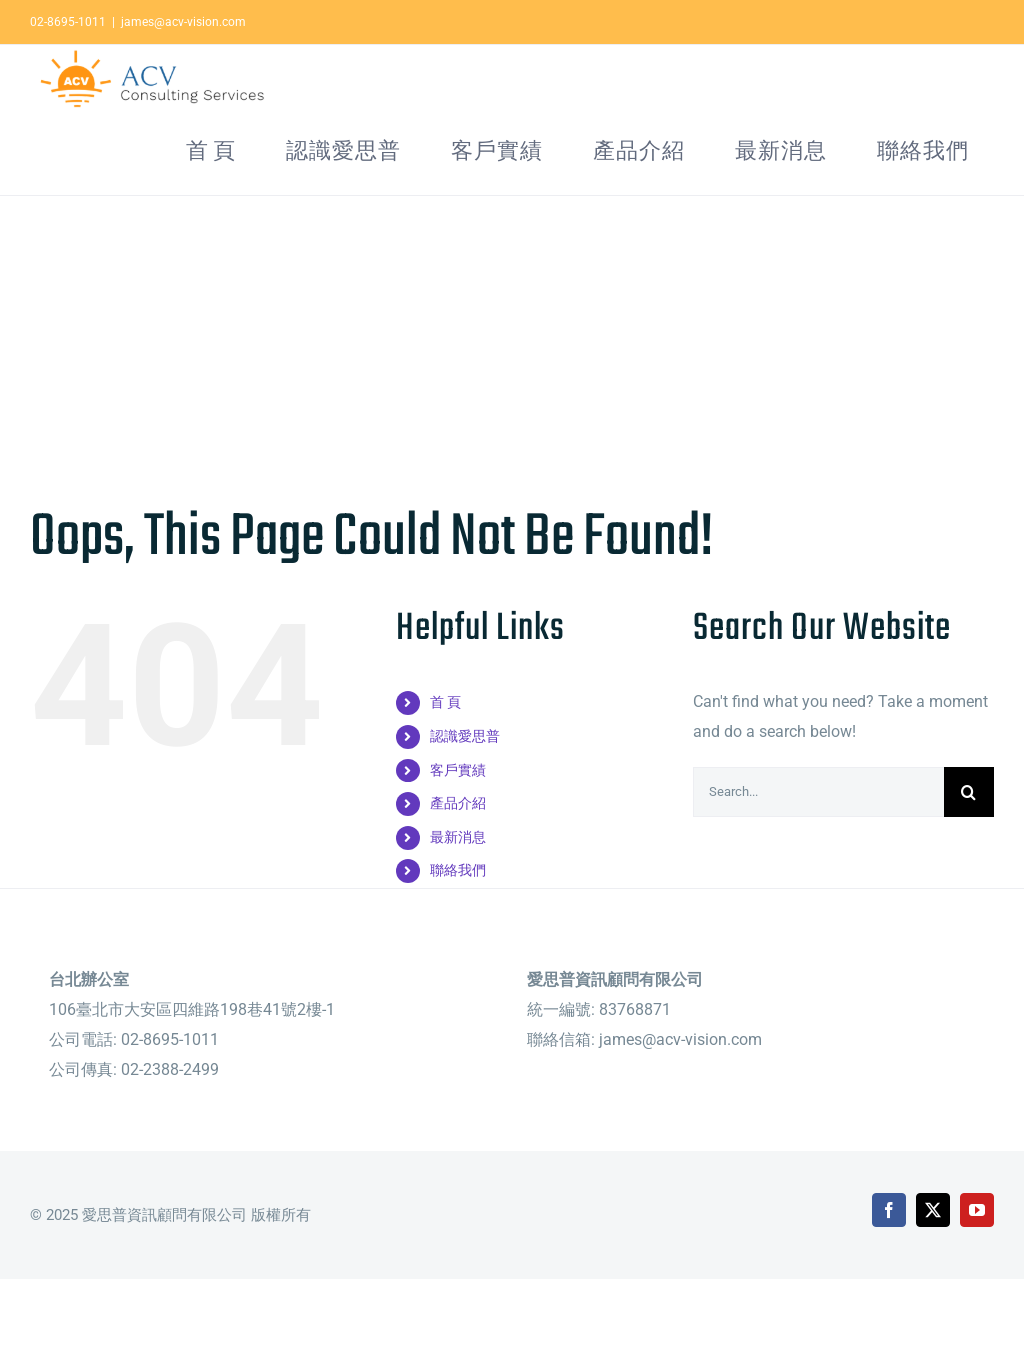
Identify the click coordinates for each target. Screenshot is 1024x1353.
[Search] (969, 854)
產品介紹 (458, 865)
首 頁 (445, 764)
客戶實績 (458, 832)
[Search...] (818, 854)
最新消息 (458, 899)
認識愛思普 (465, 798)
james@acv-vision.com (183, 22)
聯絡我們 (458, 932)
